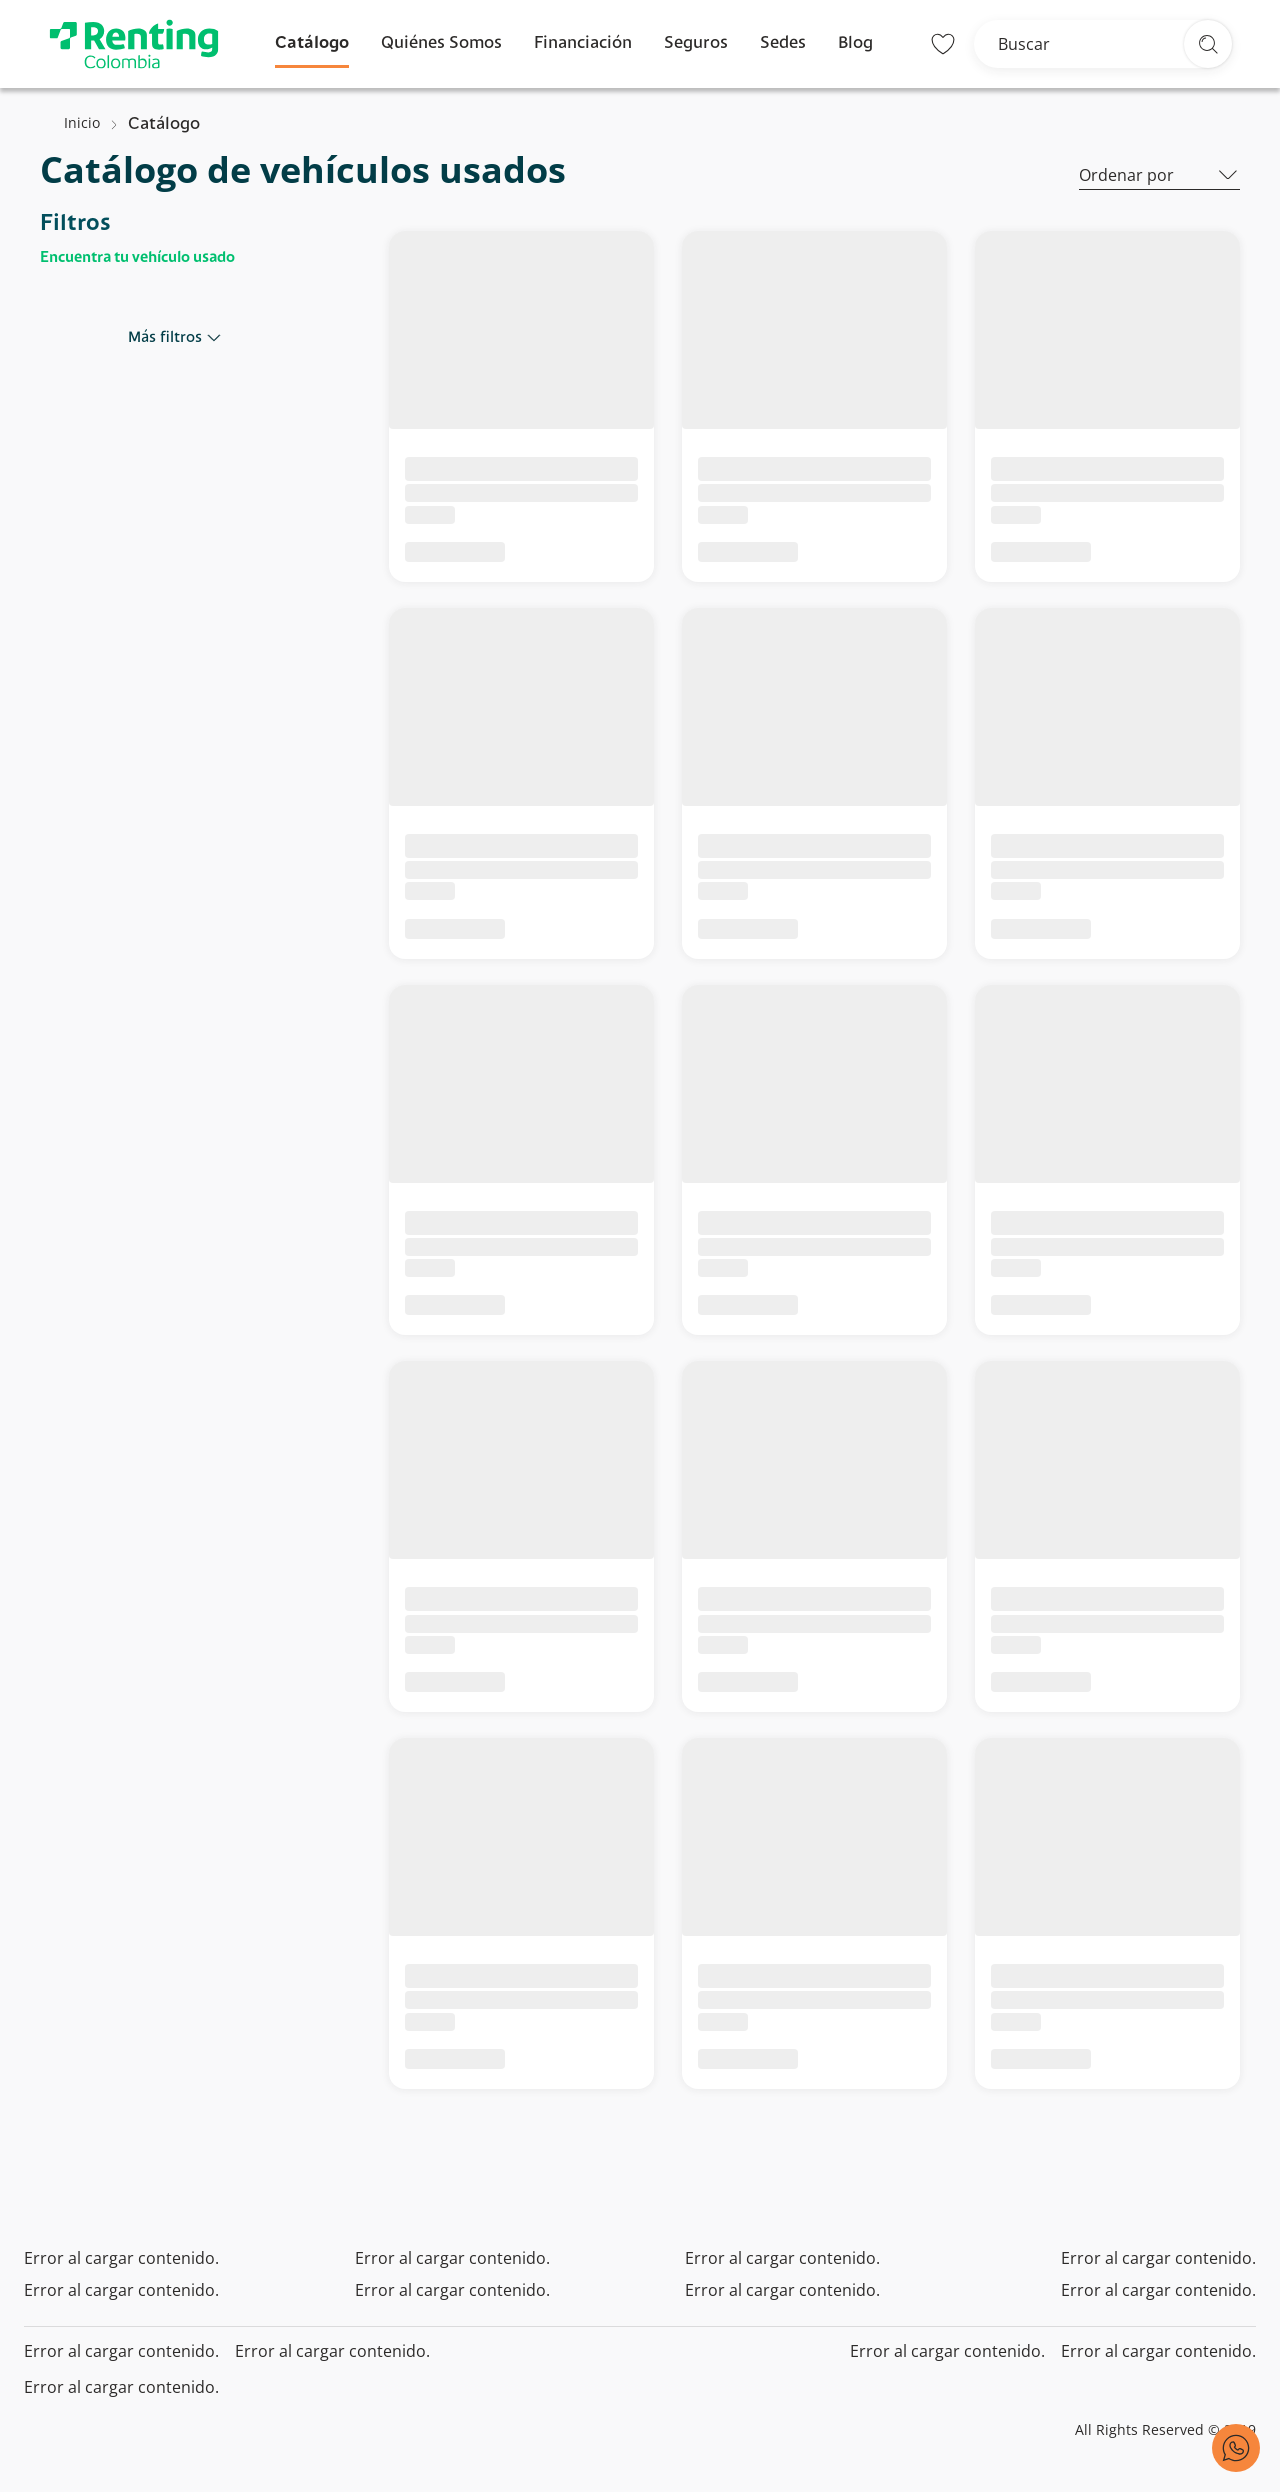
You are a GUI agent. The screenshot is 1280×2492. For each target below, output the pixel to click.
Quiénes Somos (441, 44)
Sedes (783, 44)
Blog (855, 44)
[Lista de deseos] (943, 44)
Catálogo (312, 44)
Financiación (583, 44)
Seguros (696, 44)
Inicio (82, 122)
